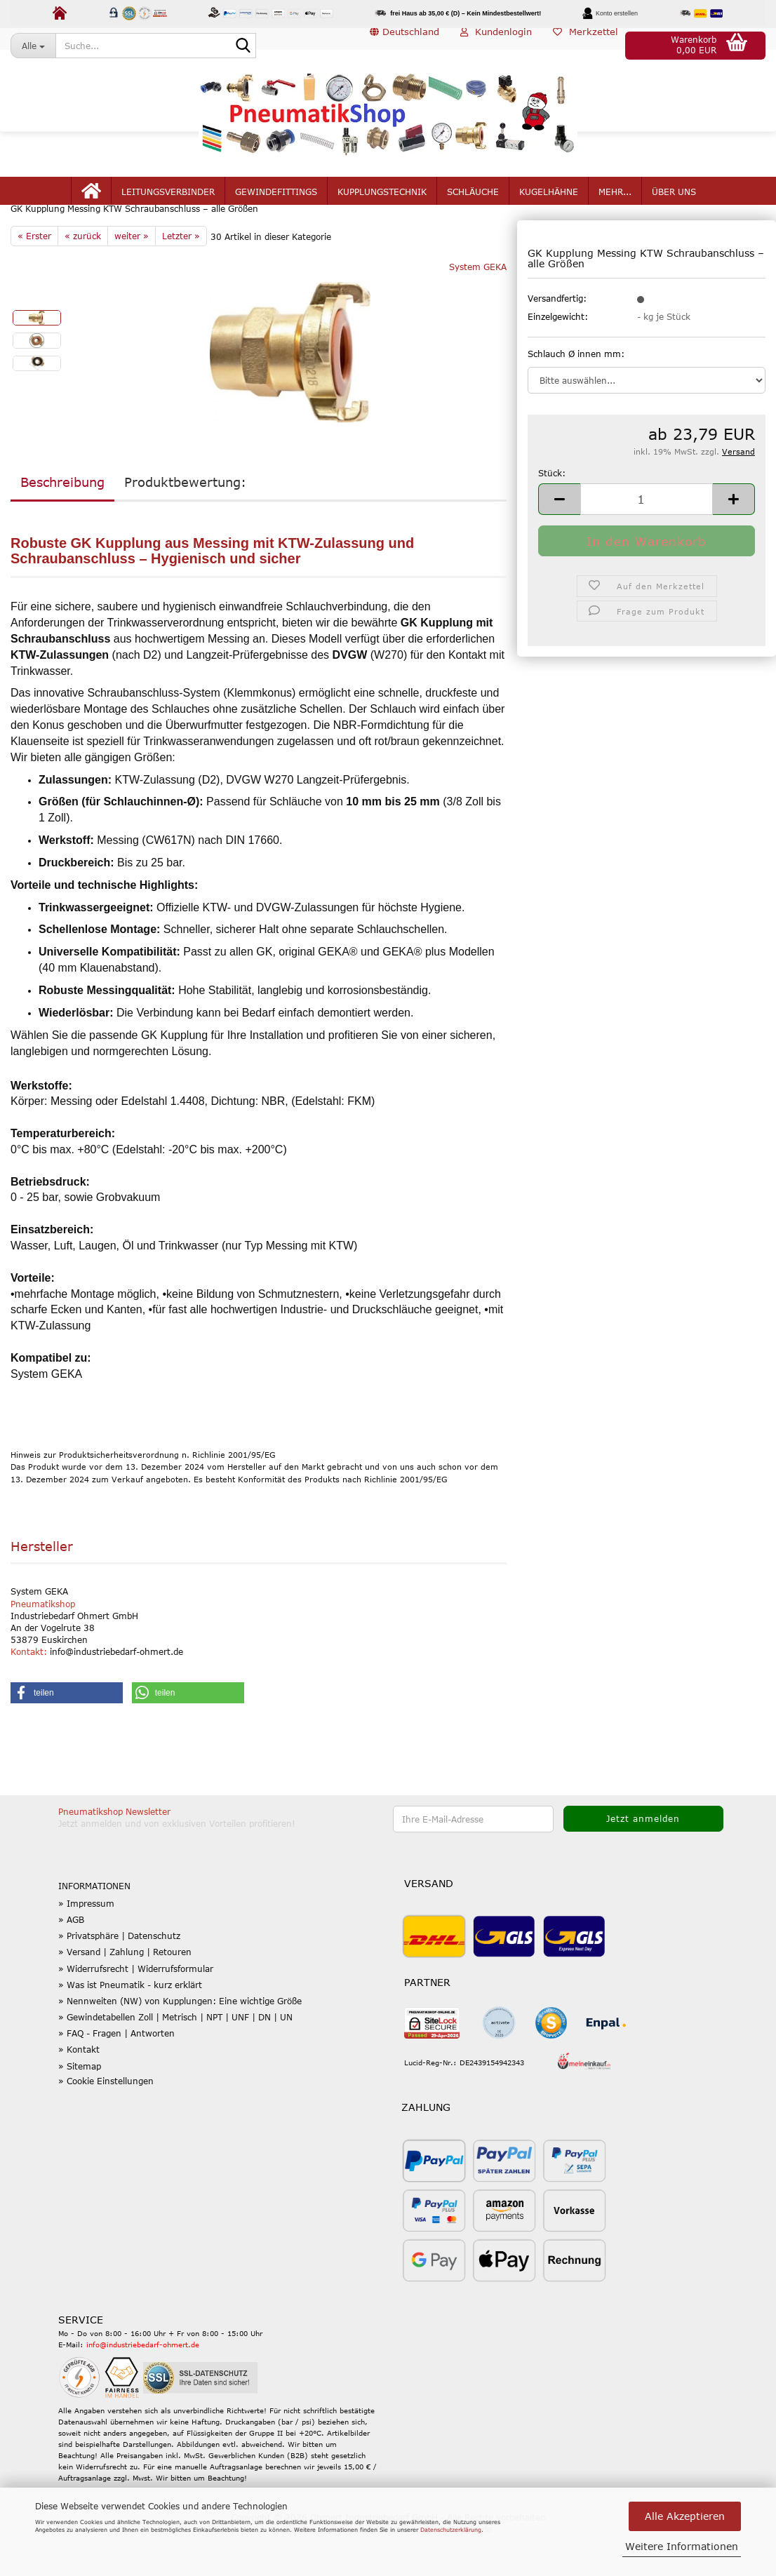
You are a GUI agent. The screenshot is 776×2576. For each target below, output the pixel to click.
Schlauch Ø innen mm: (576, 393)
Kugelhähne (548, 205)
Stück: (552, 513)
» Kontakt (79, 2090)
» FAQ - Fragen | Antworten (116, 2074)
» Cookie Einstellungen (106, 2121)
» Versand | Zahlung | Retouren (125, 1992)
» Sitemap (79, 2106)
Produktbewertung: (185, 522)
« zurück (83, 276)
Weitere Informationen (681, 2546)
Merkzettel (585, 45)
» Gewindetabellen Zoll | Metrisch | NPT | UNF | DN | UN (175, 2057)
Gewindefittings (276, 205)
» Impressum (86, 1943)
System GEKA (478, 306)
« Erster (34, 276)
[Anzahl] (646, 539)
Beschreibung (62, 522)
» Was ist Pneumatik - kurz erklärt (130, 2025)
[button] (404, 45)
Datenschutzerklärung (450, 2529)
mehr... (614, 205)
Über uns (674, 205)
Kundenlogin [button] (496, 45)
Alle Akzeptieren (685, 2516)
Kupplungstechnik (382, 205)
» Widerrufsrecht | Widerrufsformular (135, 2008)
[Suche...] (33, 45)
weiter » (131, 276)
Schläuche (473, 205)
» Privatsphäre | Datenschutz (119, 1976)
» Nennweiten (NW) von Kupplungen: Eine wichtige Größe (180, 2041)
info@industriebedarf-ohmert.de (142, 2385)
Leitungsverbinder (168, 205)
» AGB (71, 1960)
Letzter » (181, 276)
